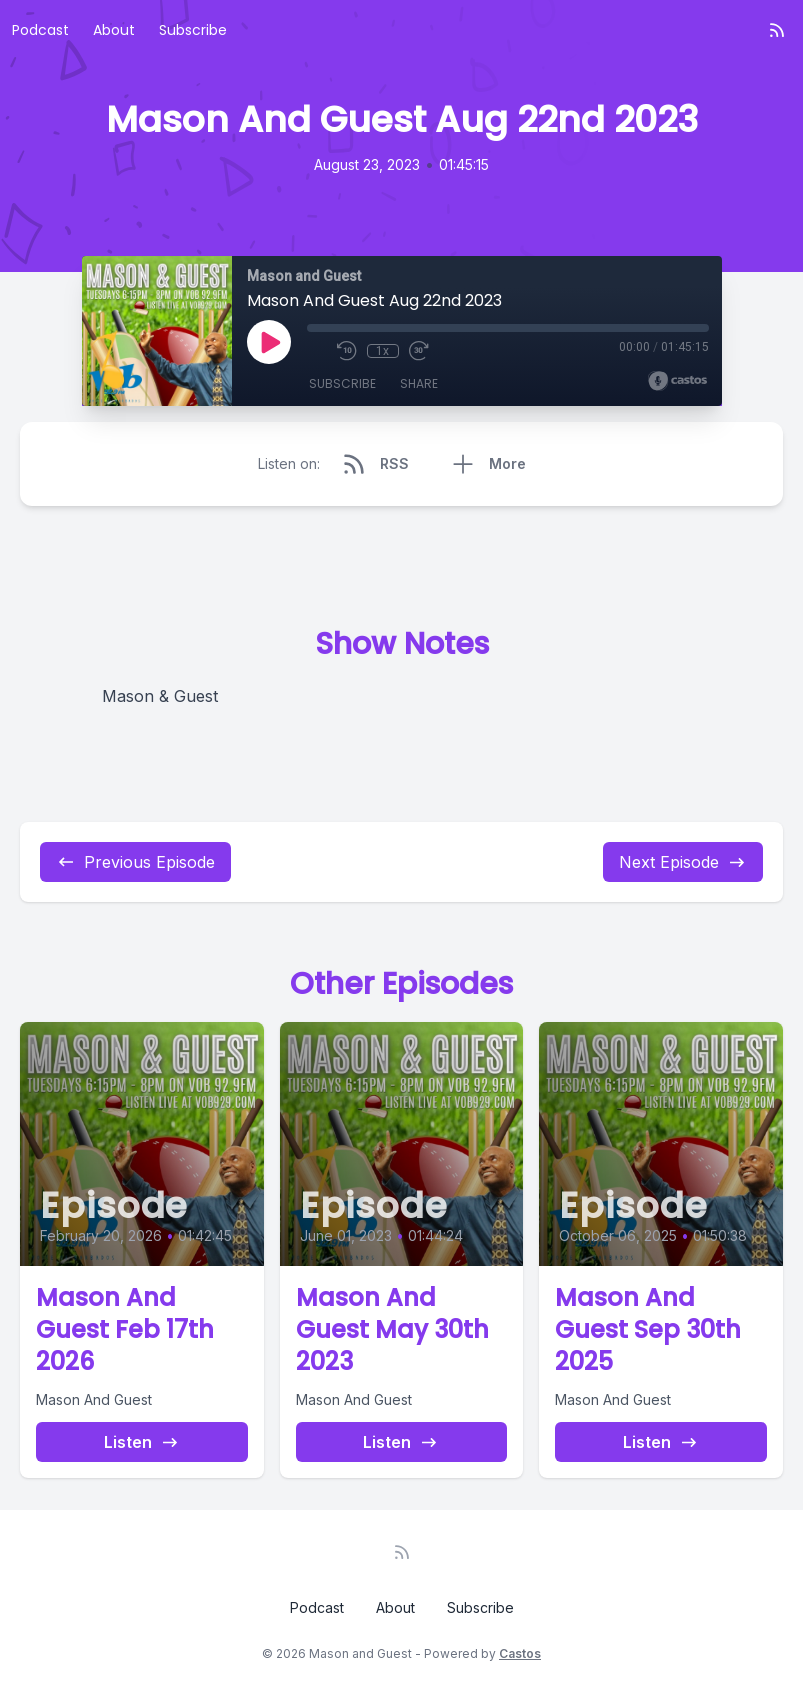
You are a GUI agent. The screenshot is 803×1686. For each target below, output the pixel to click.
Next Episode (683, 862)
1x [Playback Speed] (382, 351)
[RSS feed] (777, 30)
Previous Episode (135, 862)
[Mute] (317, 351)
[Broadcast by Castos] (677, 381)
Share (419, 383)
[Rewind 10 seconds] (347, 351)
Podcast (40, 30)
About (114, 30)
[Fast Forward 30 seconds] (419, 351)
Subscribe (193, 30)
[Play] (269, 342)
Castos (520, 1653)
